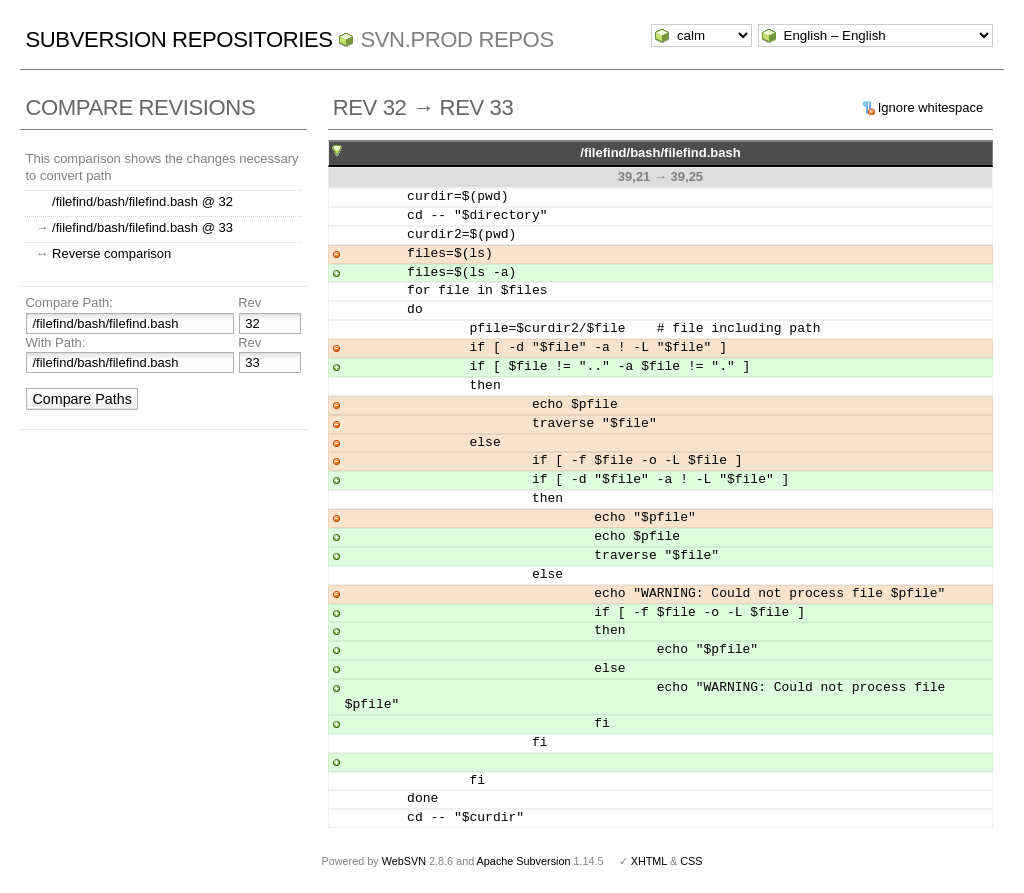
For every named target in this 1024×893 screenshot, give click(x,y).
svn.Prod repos (456, 39)
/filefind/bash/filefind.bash (660, 152)
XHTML (649, 861)
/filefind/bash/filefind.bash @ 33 (142, 227)
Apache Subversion (524, 861)
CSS (691, 861)
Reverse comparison (111, 253)
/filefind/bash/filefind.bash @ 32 (142, 201)
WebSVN (404, 861)
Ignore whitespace (931, 107)
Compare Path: (68, 302)
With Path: (55, 342)
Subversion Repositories (178, 39)
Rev (249, 302)
